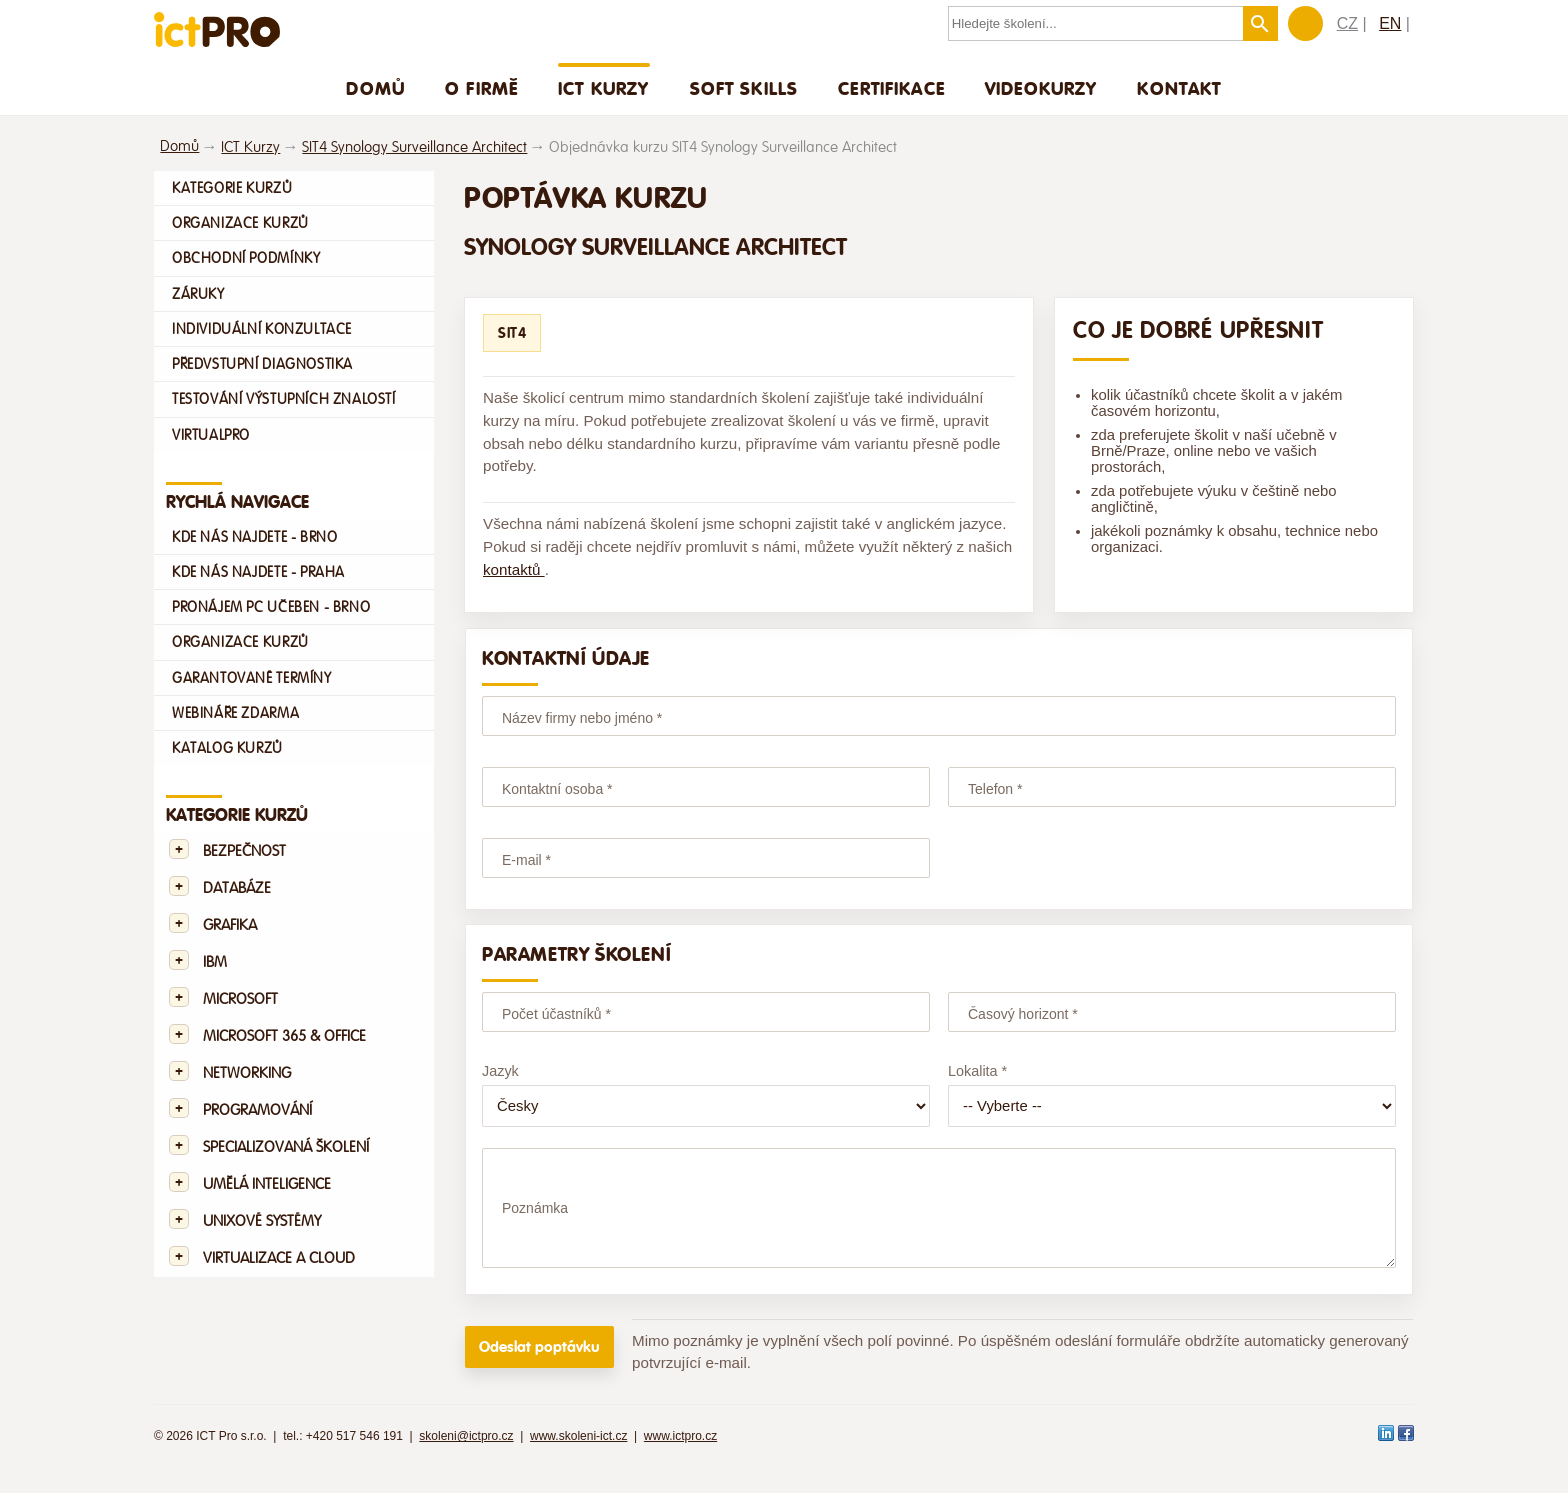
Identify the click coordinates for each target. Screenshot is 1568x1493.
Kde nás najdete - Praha (258, 572)
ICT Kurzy (603, 88)
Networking (247, 1073)
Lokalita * (977, 1071)
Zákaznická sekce (1305, 23)
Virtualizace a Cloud (279, 1258)
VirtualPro (211, 435)
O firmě (481, 88)
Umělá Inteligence (267, 1184)
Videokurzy (1041, 88)
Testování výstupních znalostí (284, 399)
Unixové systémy (262, 1221)
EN (1390, 23)
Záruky (198, 294)
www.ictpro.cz (680, 1454)
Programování (257, 1110)
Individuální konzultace (262, 329)
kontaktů (514, 569)
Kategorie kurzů (232, 188)
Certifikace (891, 88)
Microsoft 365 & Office (284, 1036)
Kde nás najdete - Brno (254, 537)
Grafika (230, 925)
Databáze (237, 888)
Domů (375, 88)
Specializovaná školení (286, 1147)
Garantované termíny (252, 678)
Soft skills (744, 88)
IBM (215, 962)
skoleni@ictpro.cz (466, 1454)
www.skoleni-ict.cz (578, 1454)
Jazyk (500, 1071)
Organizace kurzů (240, 223)
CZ (1347, 23)
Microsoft (240, 999)
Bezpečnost (244, 851)
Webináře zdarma (235, 713)
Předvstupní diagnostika (262, 364)
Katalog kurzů (227, 748)
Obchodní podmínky (246, 258)
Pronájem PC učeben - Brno (271, 607)
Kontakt (1179, 88)
